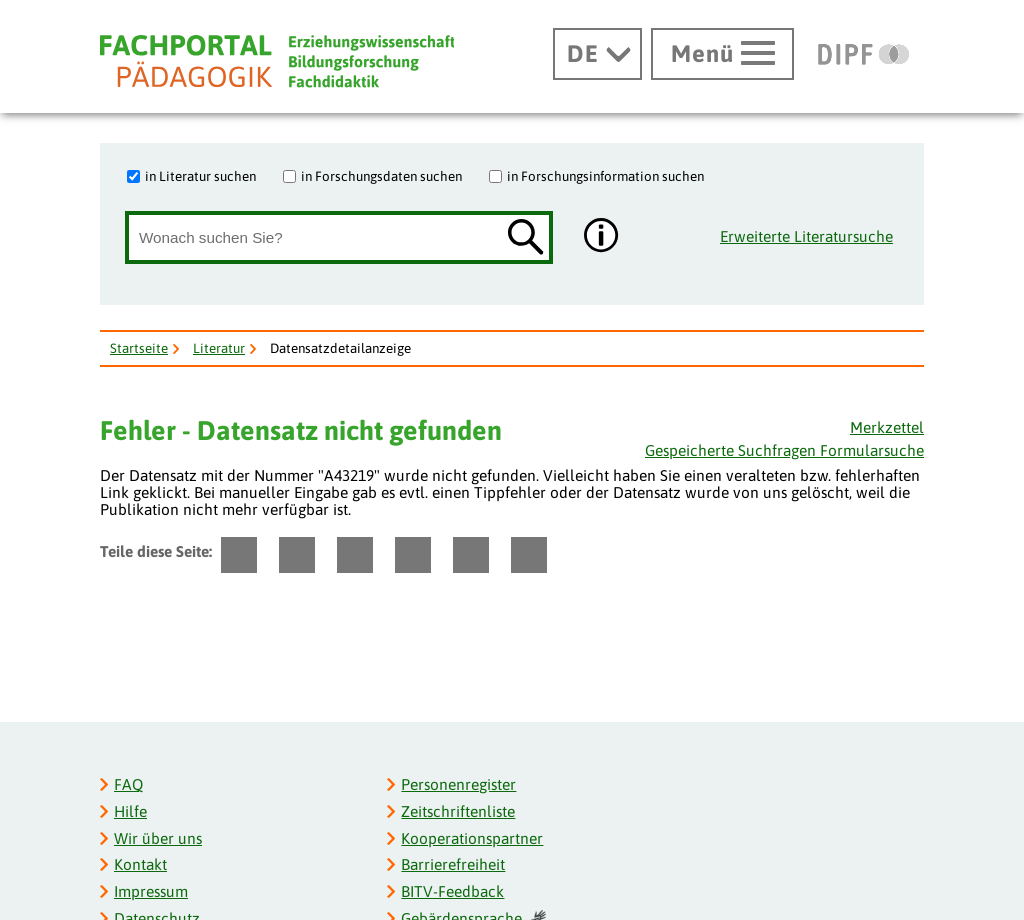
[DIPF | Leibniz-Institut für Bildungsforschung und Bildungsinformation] (863, 54)
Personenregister (458, 784)
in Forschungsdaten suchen (381, 176)
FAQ (128, 784)
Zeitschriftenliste (458, 811)
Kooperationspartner (472, 838)
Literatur (219, 348)
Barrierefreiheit (453, 864)
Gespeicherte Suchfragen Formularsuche (784, 450)
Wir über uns (158, 838)
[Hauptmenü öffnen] (722, 54)
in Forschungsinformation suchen (605, 176)
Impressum (151, 891)
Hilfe (130, 811)
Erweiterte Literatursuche (806, 236)
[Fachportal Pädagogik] (277, 61)
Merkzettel (887, 427)
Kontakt (140, 864)
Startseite (139, 348)
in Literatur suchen (200, 176)
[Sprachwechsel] (597, 54)
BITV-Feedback (452, 891)
